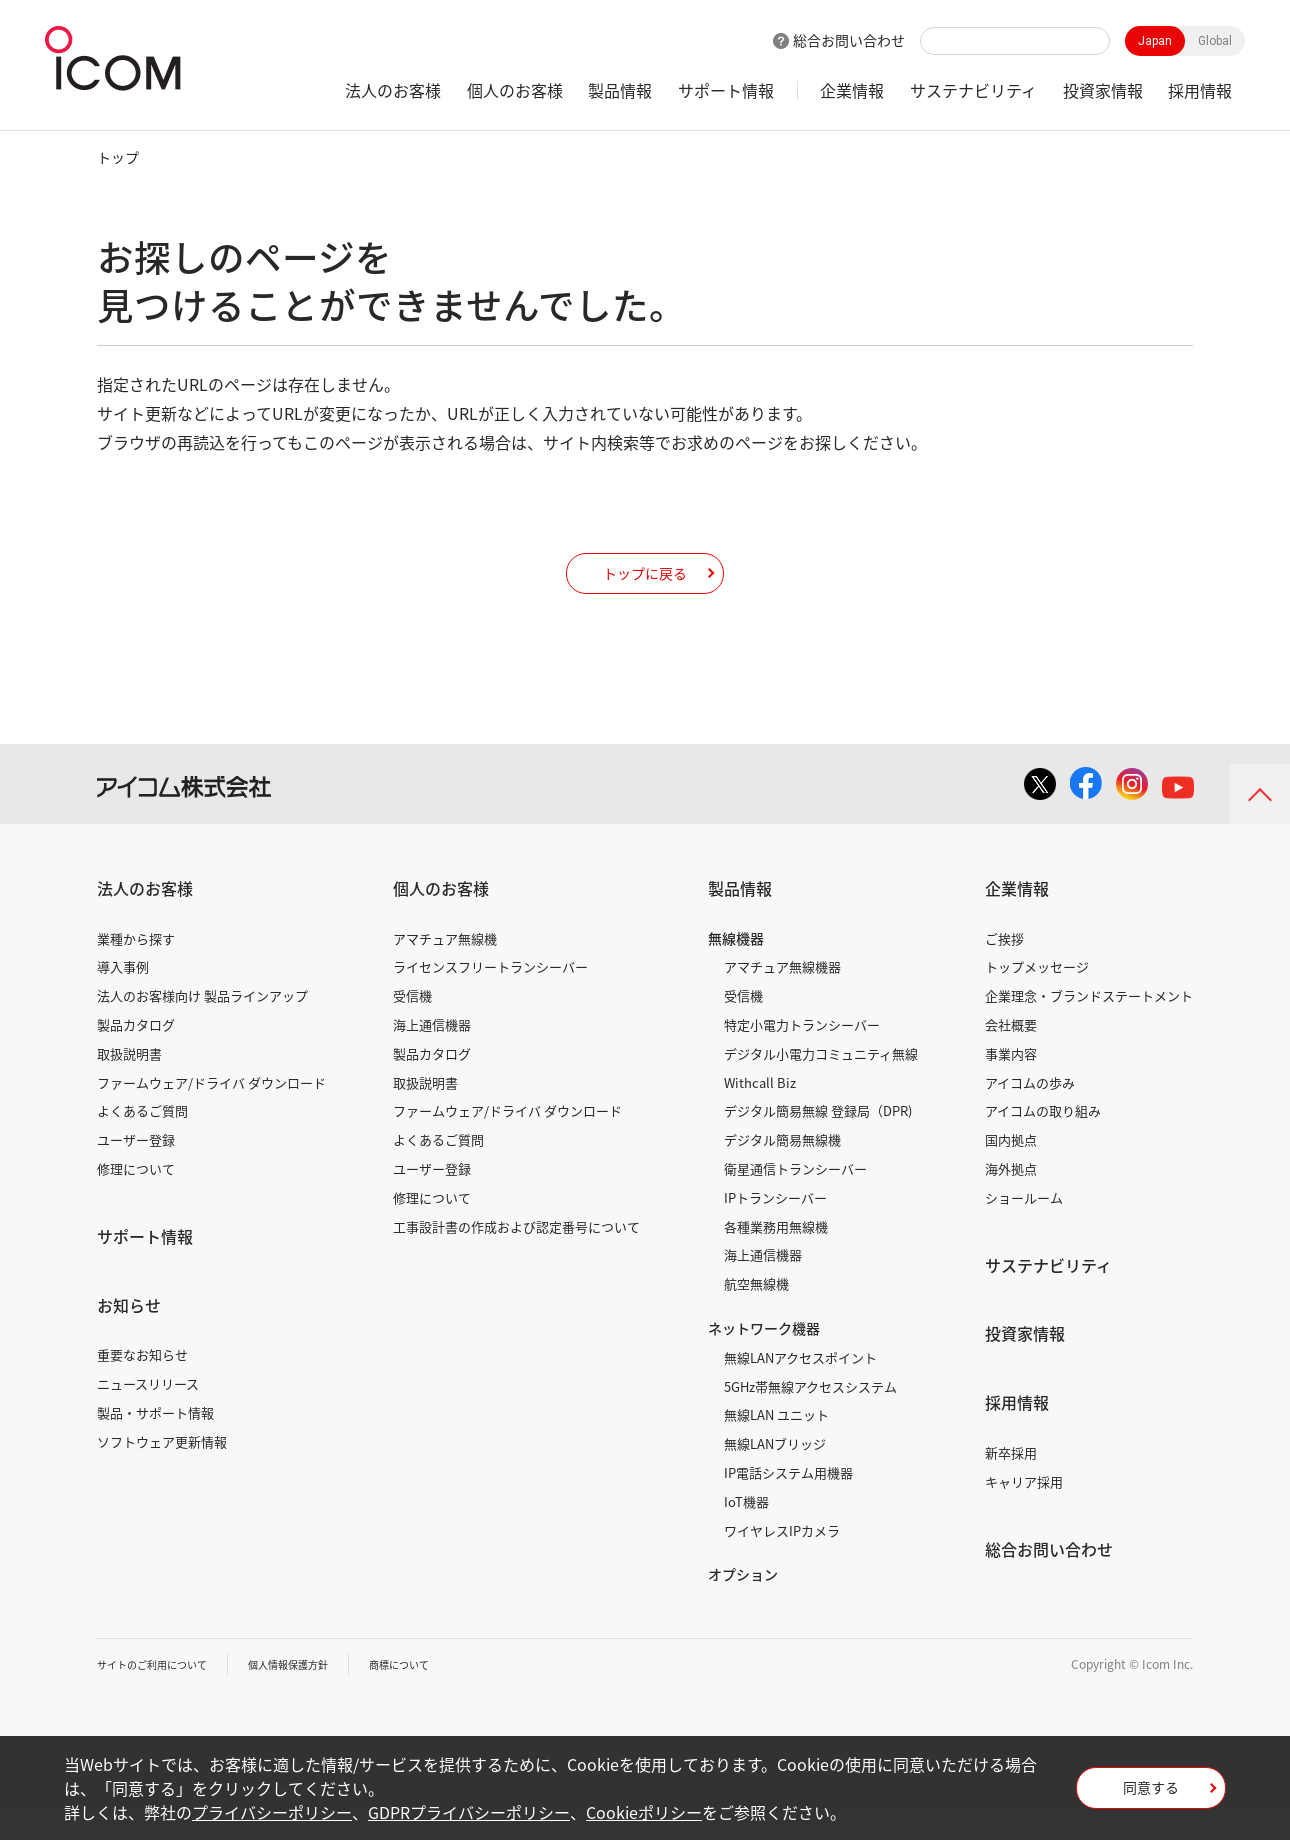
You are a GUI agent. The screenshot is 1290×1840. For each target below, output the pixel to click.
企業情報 (852, 90)
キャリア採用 (1024, 1511)
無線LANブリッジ (775, 1473)
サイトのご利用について (163, 1694)
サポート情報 (726, 90)
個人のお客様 (515, 90)
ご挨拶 (1004, 968)
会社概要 (1011, 1054)
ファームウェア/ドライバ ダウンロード (211, 1112)
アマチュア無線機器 (782, 996)
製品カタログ (136, 1054)
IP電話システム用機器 (788, 1502)
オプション (743, 1604)
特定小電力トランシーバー (802, 1054)
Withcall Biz (760, 1112)
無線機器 (736, 968)
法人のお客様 (393, 90)
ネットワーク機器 (764, 1358)
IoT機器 (746, 1531)
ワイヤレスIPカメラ (782, 1560)
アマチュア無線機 (445, 968)
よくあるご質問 (142, 1140)
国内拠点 (1011, 1169)
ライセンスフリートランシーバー (490, 996)
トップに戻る (645, 587)
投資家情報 (1103, 90)
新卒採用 (1011, 1482)
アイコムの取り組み (1043, 1140)
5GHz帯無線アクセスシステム (810, 1416)
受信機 (412, 1025)
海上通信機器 (432, 1054)
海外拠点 (1011, 1198)
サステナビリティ (973, 90)
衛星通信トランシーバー (795, 1198)
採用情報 (1200, 90)
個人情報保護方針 (318, 1694)
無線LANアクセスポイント (800, 1387)
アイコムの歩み (1030, 1112)
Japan (1155, 41)
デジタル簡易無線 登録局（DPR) (818, 1140)
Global (1215, 41)
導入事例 (123, 996)
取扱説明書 (129, 1083)
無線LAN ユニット (776, 1444)
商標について (443, 1694)
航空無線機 (756, 1313)
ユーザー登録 (136, 1169)
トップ (118, 157)
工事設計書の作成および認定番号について (516, 1256)
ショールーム (1024, 1227)
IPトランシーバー (775, 1227)
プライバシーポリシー (272, 1812)
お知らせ (129, 1335)
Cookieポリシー (644, 1812)
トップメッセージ (1037, 996)
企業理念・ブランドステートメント (1089, 1025)
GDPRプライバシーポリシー (469, 1812)
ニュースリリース (148, 1413)
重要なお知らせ (142, 1384)
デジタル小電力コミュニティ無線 (821, 1083)
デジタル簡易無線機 (782, 1169)
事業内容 (1011, 1083)
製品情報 (620, 90)
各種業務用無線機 (776, 1256)
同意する (1151, 1794)
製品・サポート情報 (155, 1442)
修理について (136, 1198)
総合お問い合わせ (849, 40)
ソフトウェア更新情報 (162, 1471)
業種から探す (136, 968)
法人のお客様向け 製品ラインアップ (202, 1025)
